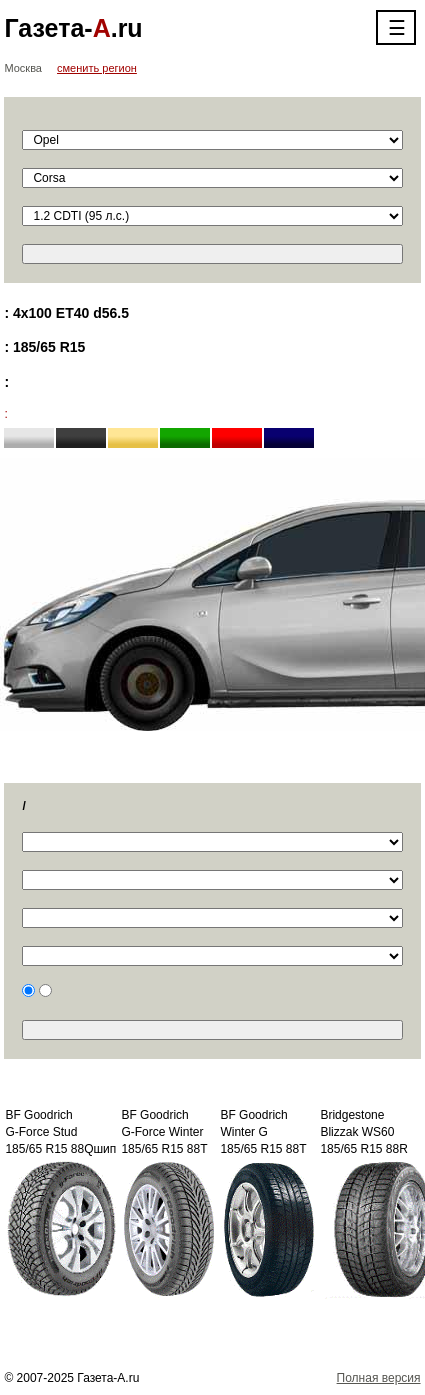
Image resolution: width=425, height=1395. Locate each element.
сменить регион (97, 68)
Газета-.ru (73, 28)
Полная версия (379, 1378)
